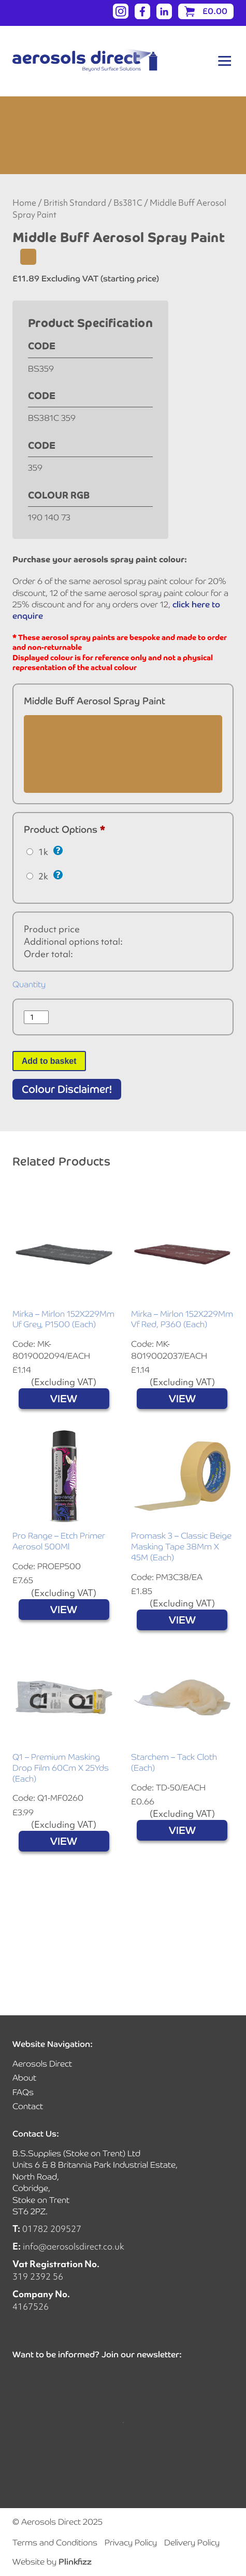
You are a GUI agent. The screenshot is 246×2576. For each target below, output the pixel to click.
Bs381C (127, 202)
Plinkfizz (75, 2561)
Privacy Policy (131, 2542)
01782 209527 (51, 2229)
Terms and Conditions (54, 2542)
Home (24, 202)
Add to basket (49, 1061)
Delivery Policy (192, 2542)
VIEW (63, 1398)
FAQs (23, 2092)
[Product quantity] (36, 1017)
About (24, 2077)
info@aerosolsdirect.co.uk (73, 2246)
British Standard (75, 202)
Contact (27, 2106)
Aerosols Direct (42, 2063)
